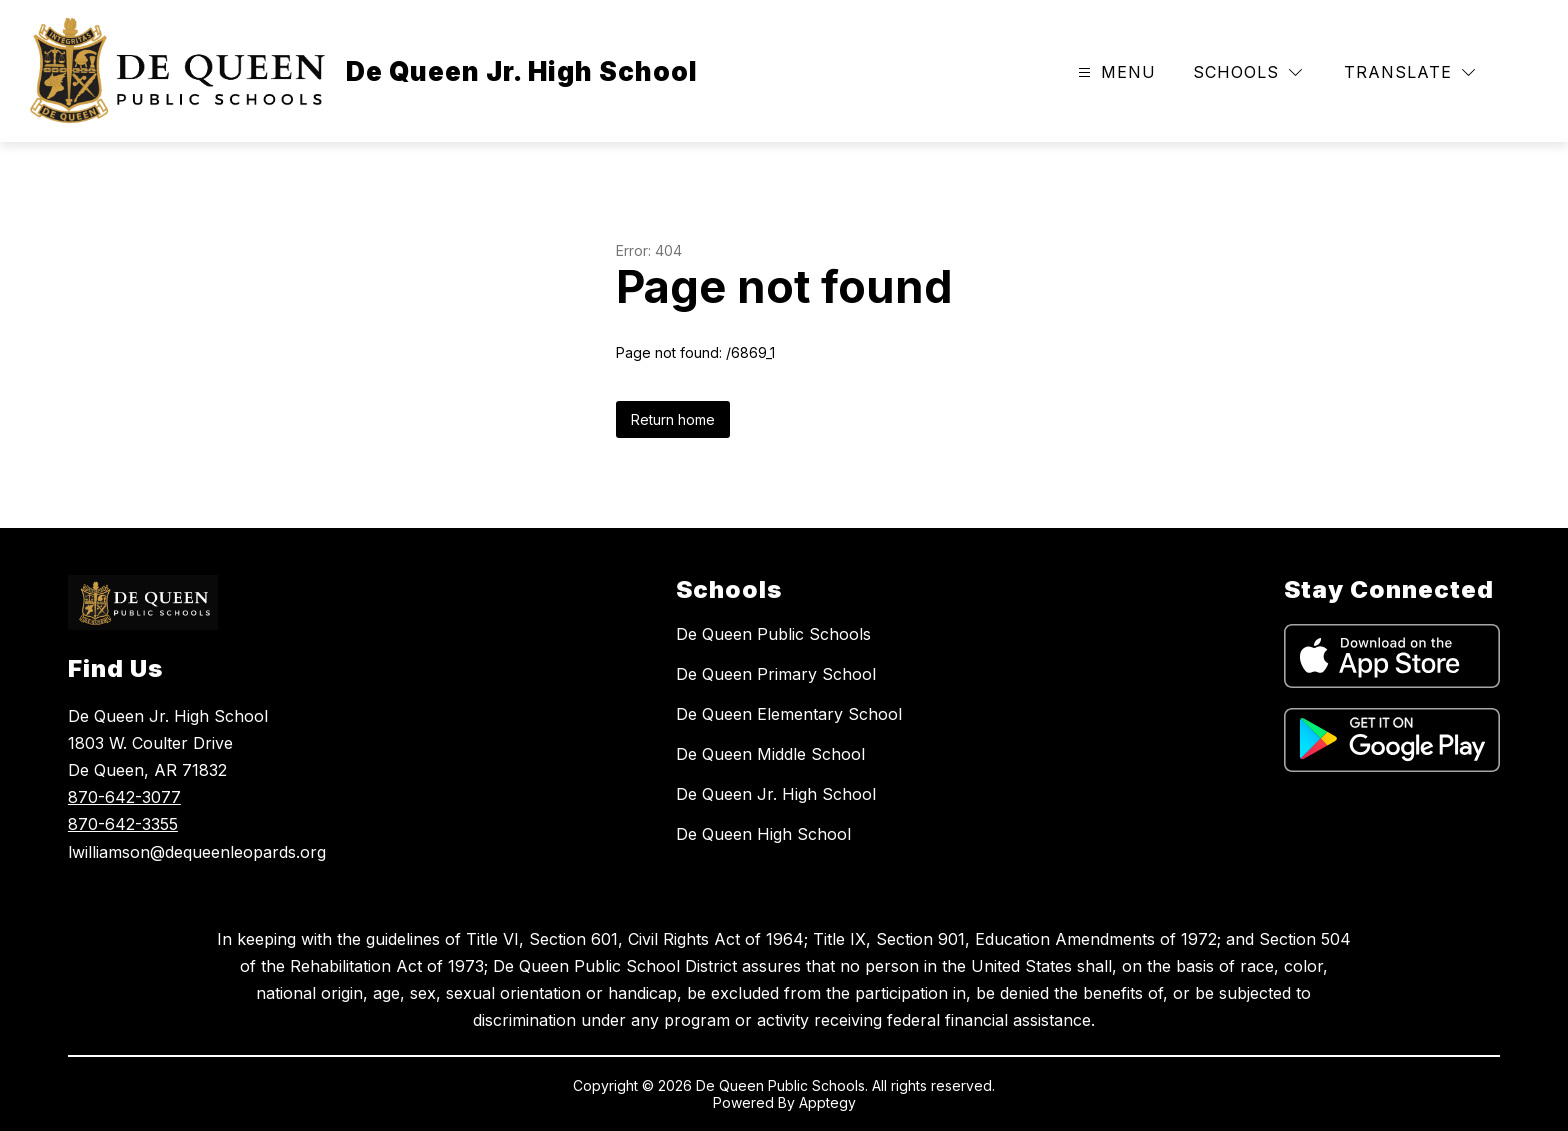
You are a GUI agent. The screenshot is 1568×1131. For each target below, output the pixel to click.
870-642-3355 (123, 824)
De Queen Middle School (770, 754)
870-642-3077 (124, 797)
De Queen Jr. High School (776, 794)
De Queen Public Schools (773, 634)
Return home (673, 419)
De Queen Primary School (776, 674)
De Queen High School (763, 834)
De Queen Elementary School (789, 714)
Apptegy (827, 1102)
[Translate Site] (1409, 72)
